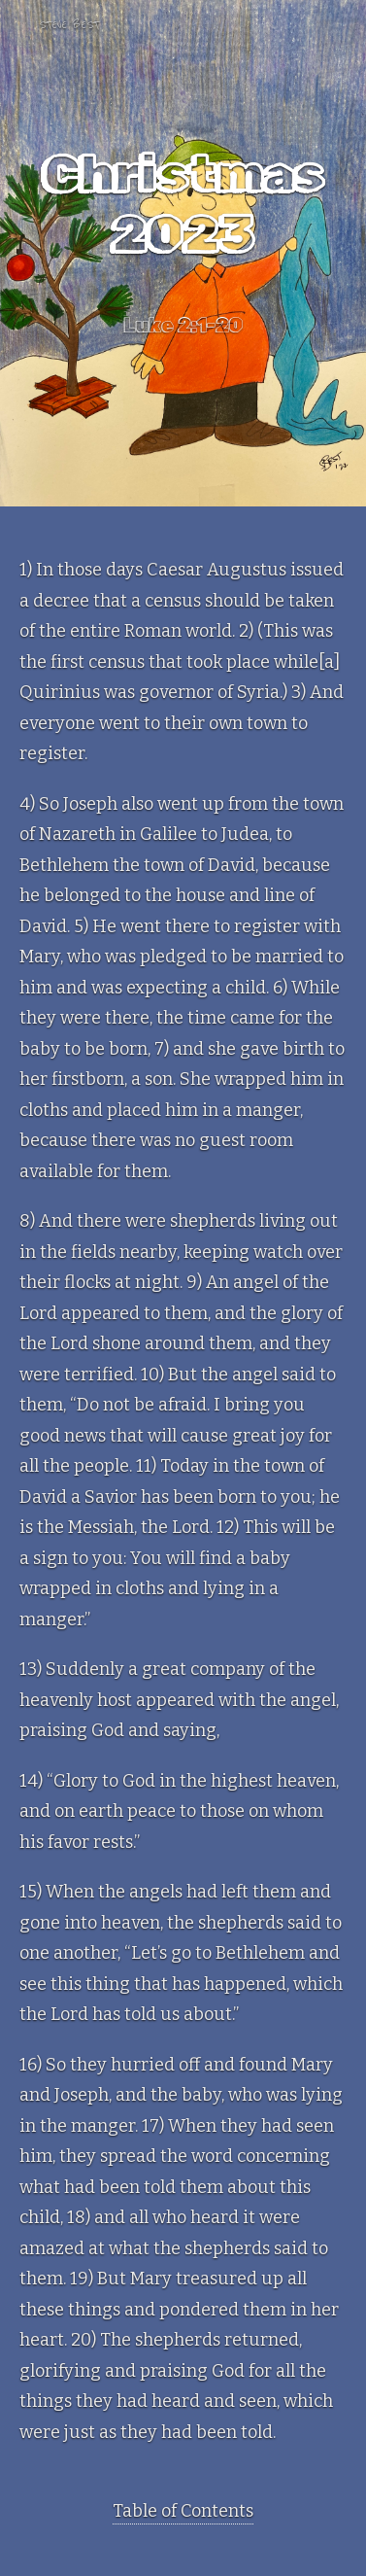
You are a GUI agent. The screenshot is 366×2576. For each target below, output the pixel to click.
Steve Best (69, 24)
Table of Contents (183, 2511)
